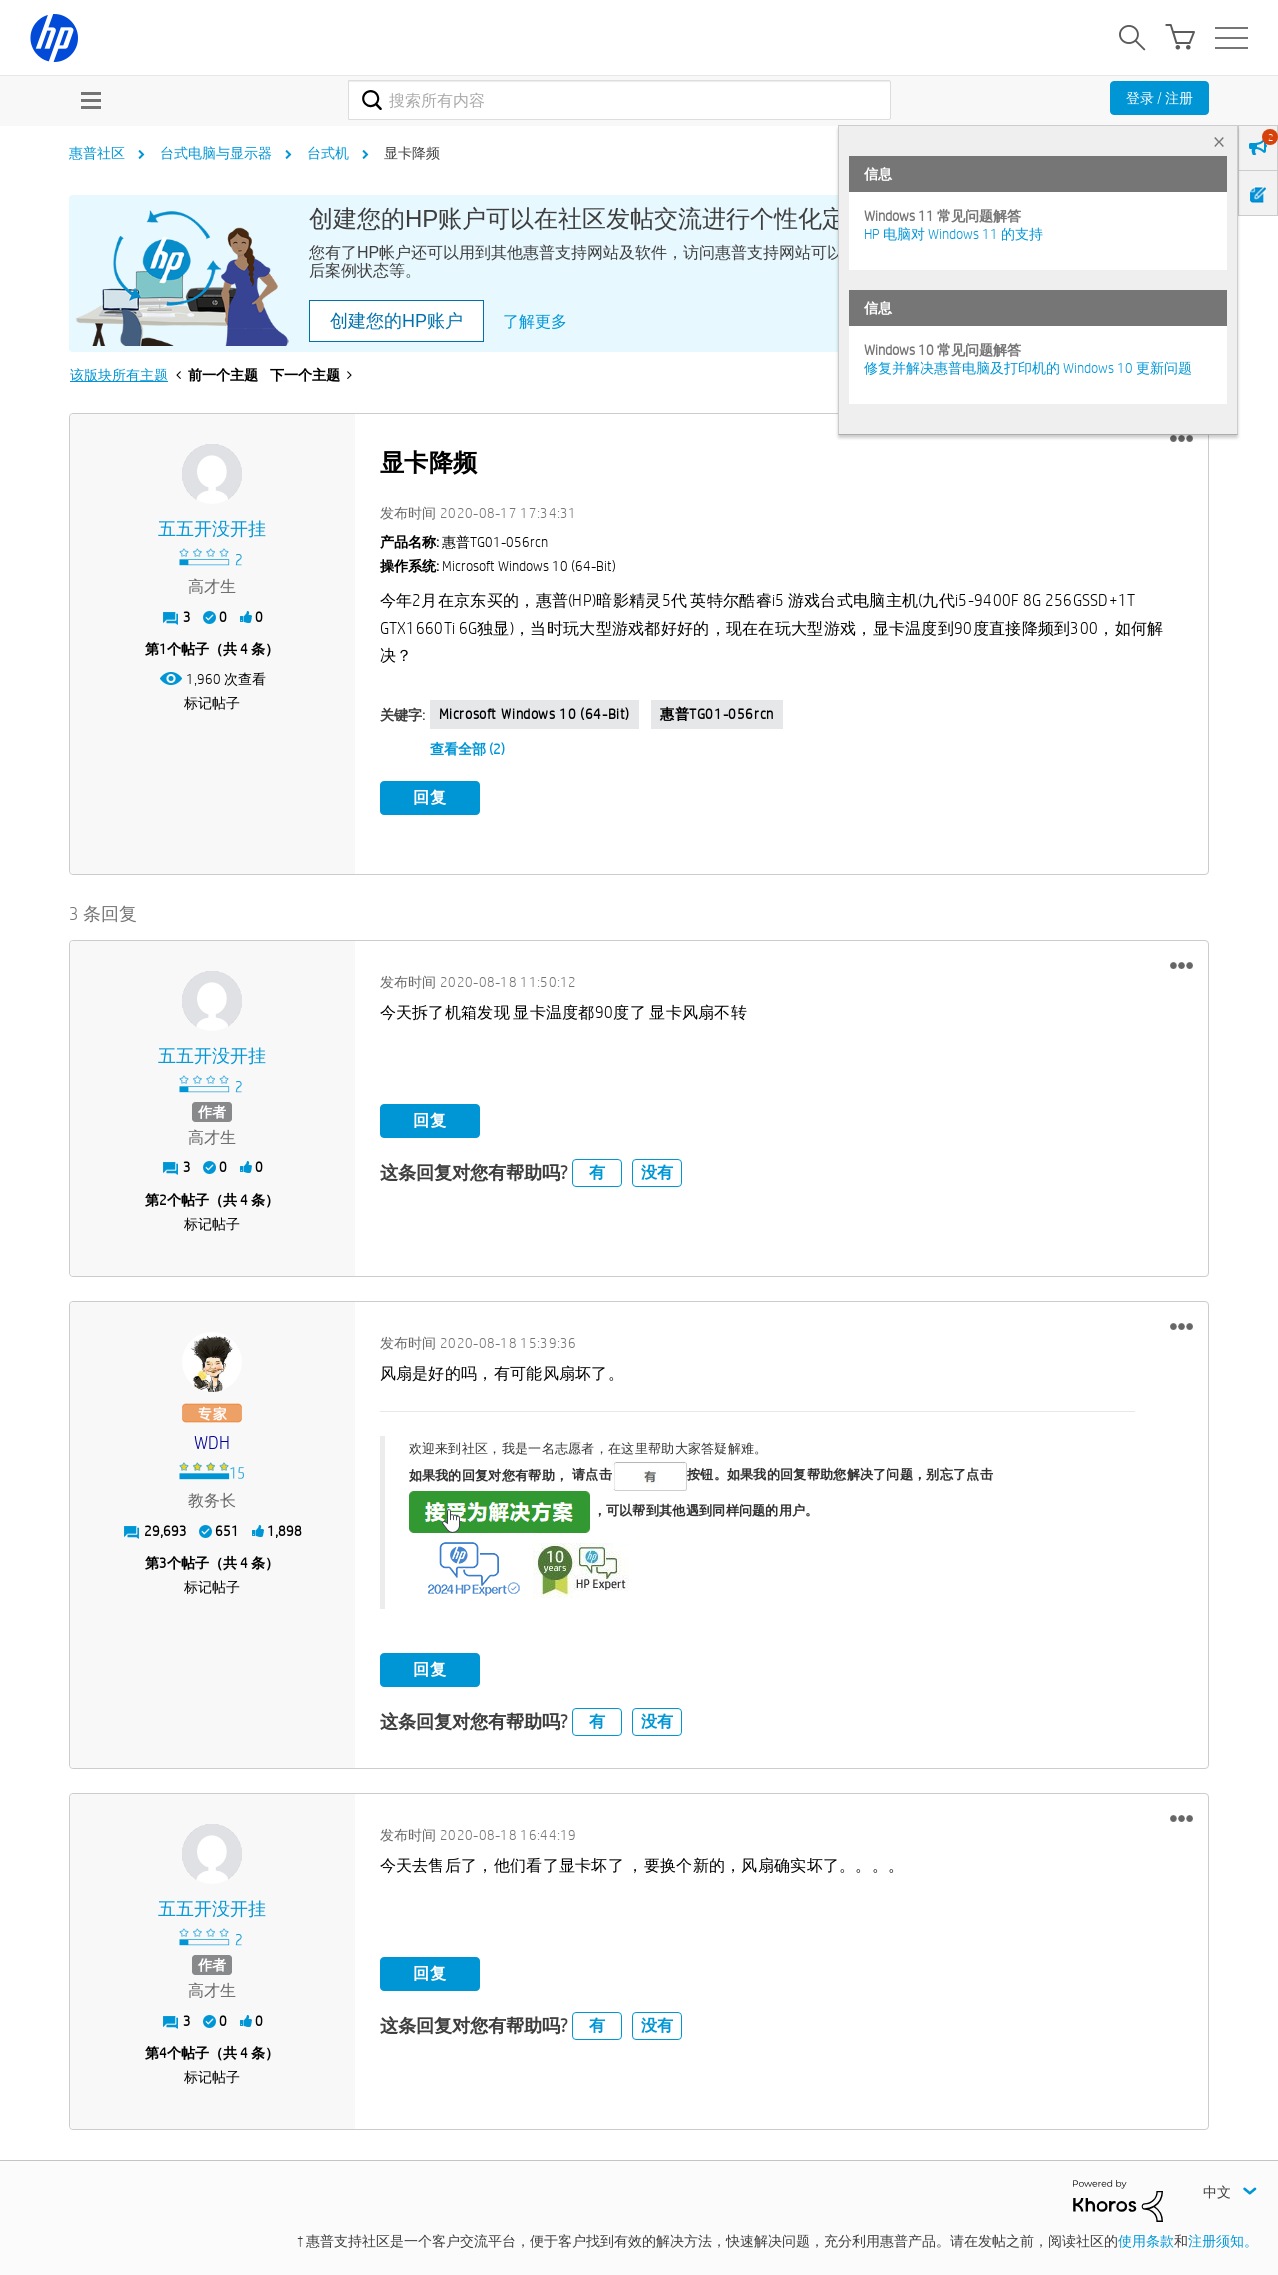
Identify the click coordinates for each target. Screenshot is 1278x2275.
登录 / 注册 (1159, 98)
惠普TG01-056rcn (717, 714)
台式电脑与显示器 (216, 153)
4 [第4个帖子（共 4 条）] (163, 2049)
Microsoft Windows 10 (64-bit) (534, 714)
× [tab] (1219, 141)
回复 (430, 797)
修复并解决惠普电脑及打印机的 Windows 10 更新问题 (1028, 368)
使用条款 (1146, 2238)
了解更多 (535, 321)
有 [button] (597, 1169)
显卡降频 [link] (412, 153)
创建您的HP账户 (396, 321)
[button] (1181, 439)
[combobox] (619, 100)
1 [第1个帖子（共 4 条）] (163, 649)
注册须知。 (1223, 2238)
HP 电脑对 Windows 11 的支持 (953, 234)
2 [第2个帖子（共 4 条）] (163, 1196)
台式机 (328, 153)
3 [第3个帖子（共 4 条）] (163, 1559)
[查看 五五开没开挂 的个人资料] (212, 529)
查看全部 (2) (467, 749)
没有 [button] (657, 1169)
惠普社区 (97, 153)
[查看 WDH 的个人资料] (212, 1439)
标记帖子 (212, 703)
